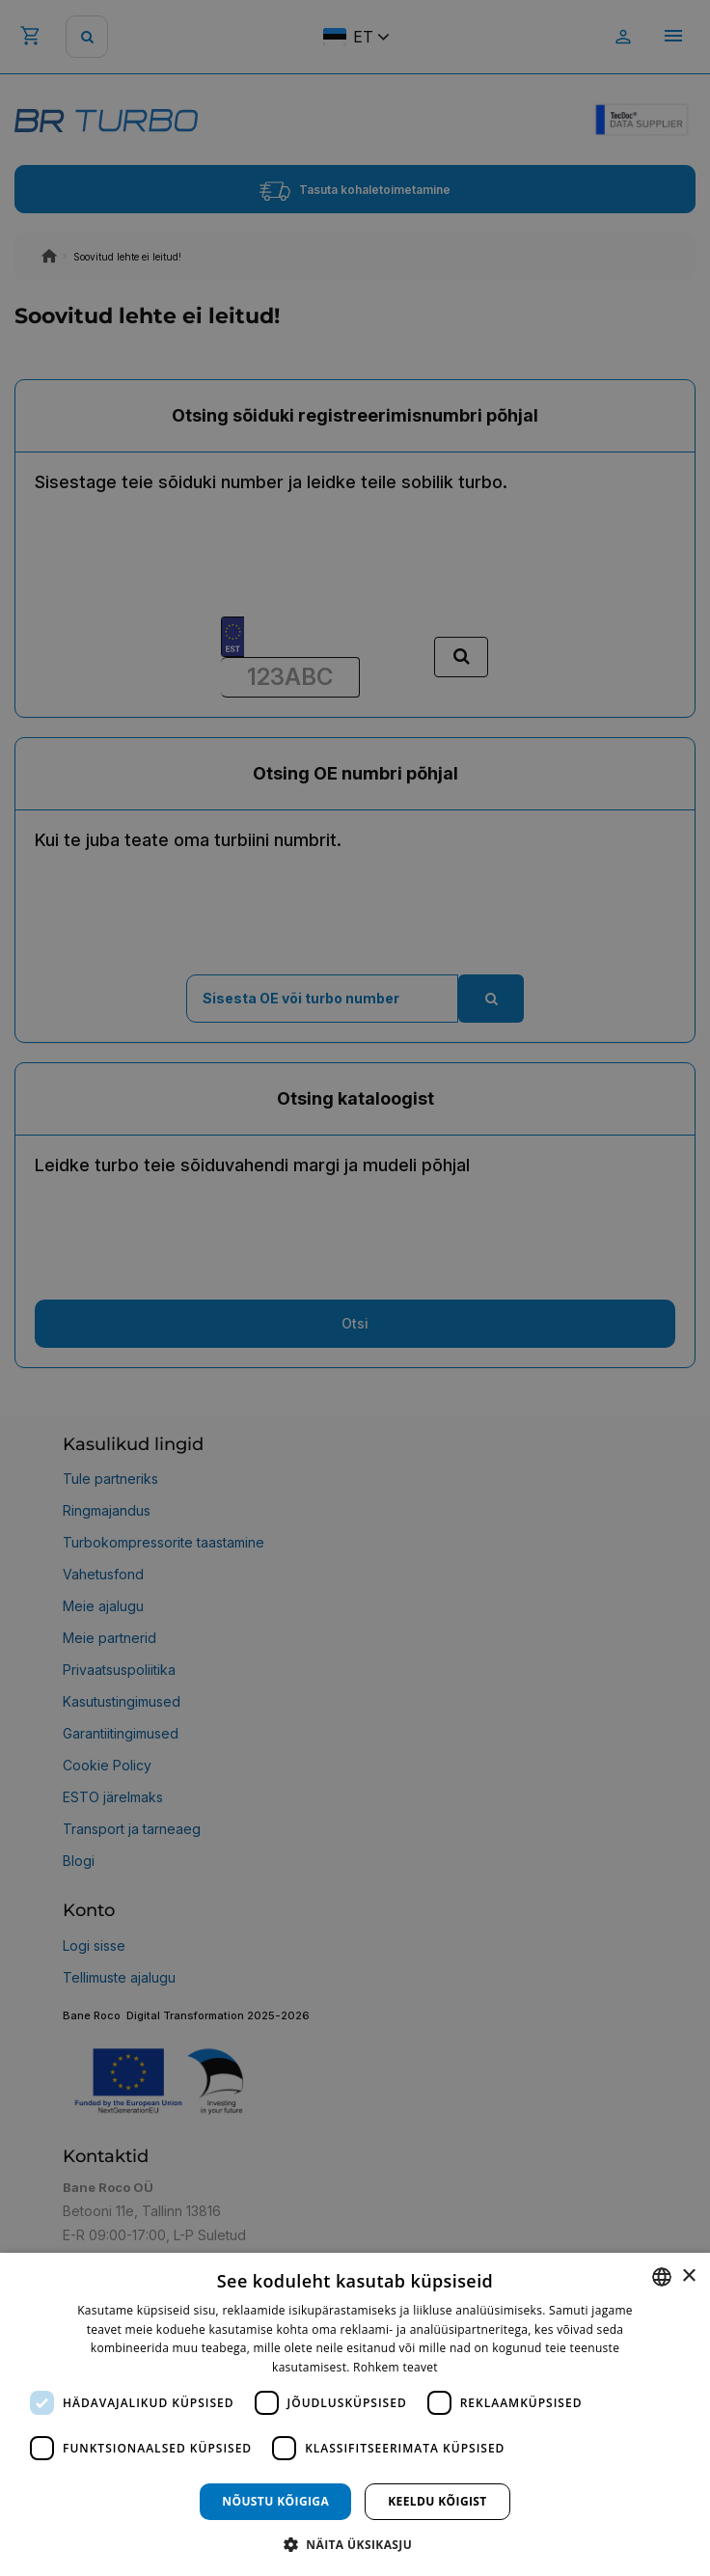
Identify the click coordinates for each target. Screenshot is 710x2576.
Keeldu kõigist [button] (437, 2501)
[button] (355, 2544)
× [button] (688, 2276)
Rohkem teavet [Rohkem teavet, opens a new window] (395, 2367)
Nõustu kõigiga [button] (275, 2501)
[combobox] (661, 2277)
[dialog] (355, 2414)
